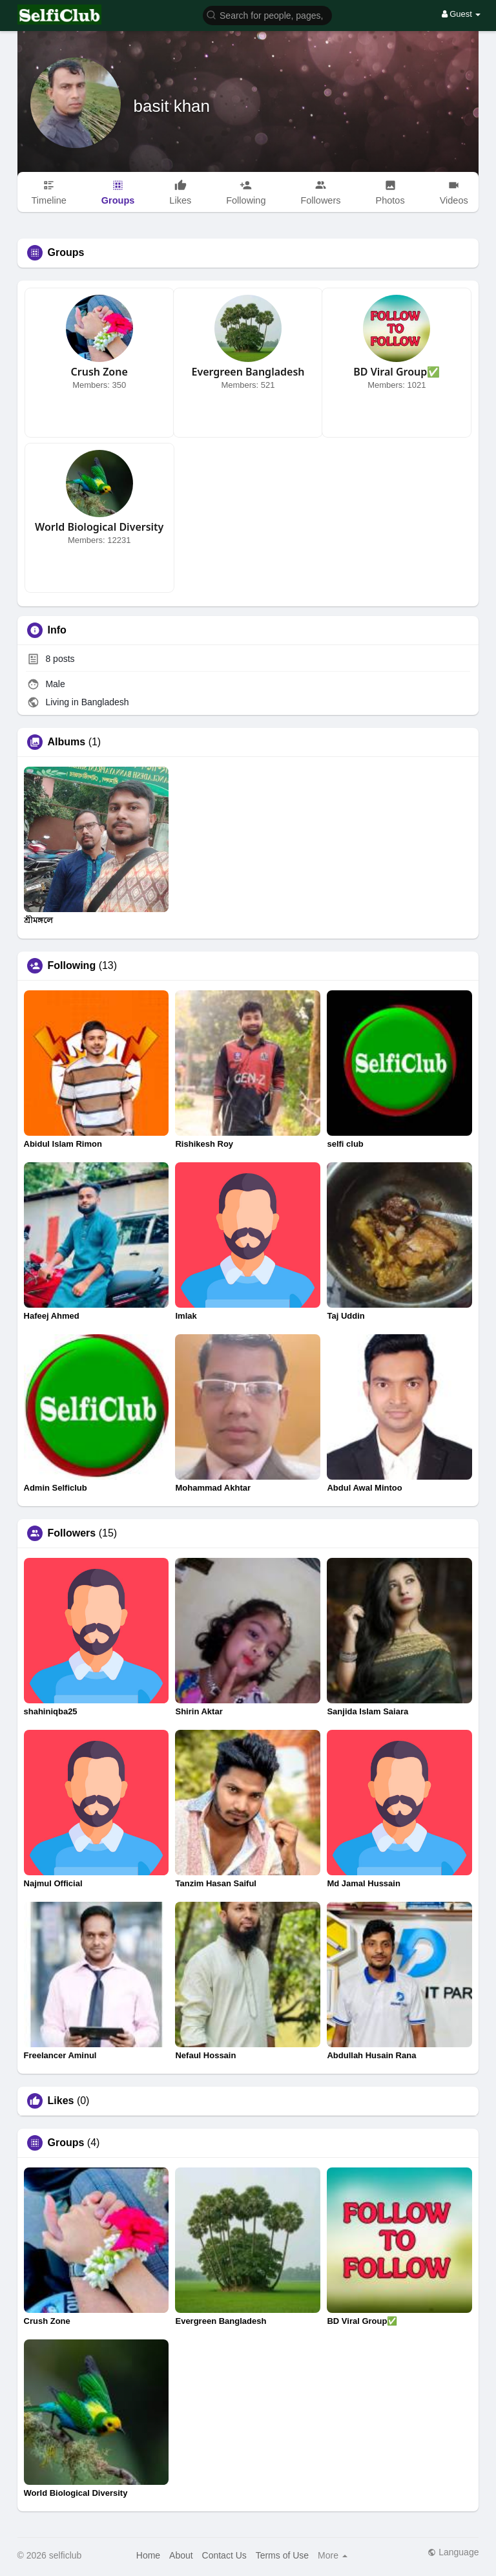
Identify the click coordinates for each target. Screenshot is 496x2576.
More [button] (332, 2555)
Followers (72, 1533)
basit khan (172, 106)
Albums (67, 742)
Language (453, 2552)
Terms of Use (282, 2555)
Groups (66, 2143)
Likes (61, 2101)
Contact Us (224, 2555)
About (181, 2555)
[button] (267, 14)
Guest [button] (461, 14)
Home (148, 2555)
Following (72, 966)
